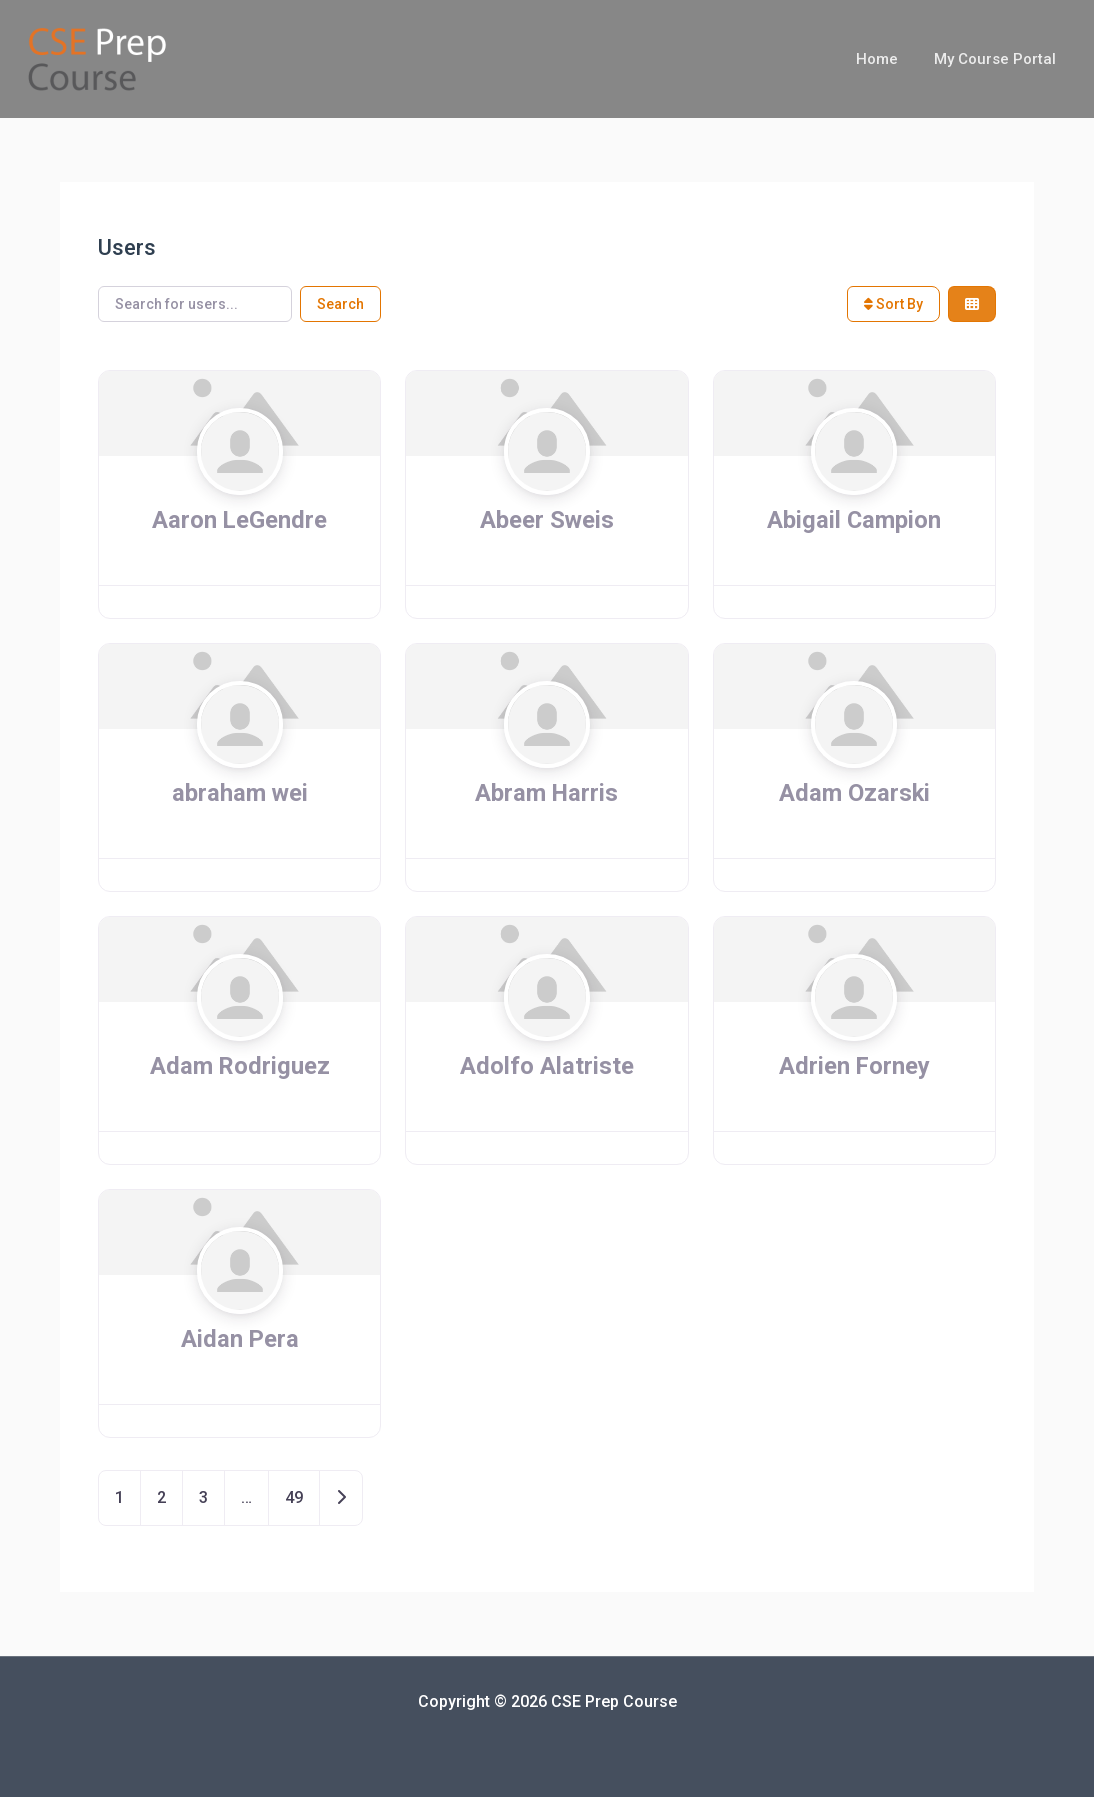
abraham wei (240, 793)
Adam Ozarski (854, 793)
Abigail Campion (854, 520)
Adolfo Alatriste (547, 1066)
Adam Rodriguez (240, 1066)
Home (886, 59)
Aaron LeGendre (239, 520)
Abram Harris (546, 793)
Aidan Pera (240, 1339)
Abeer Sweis (547, 520)
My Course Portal (998, 59)
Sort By (893, 304)
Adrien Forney (854, 1066)
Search (340, 304)
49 (294, 1497)
